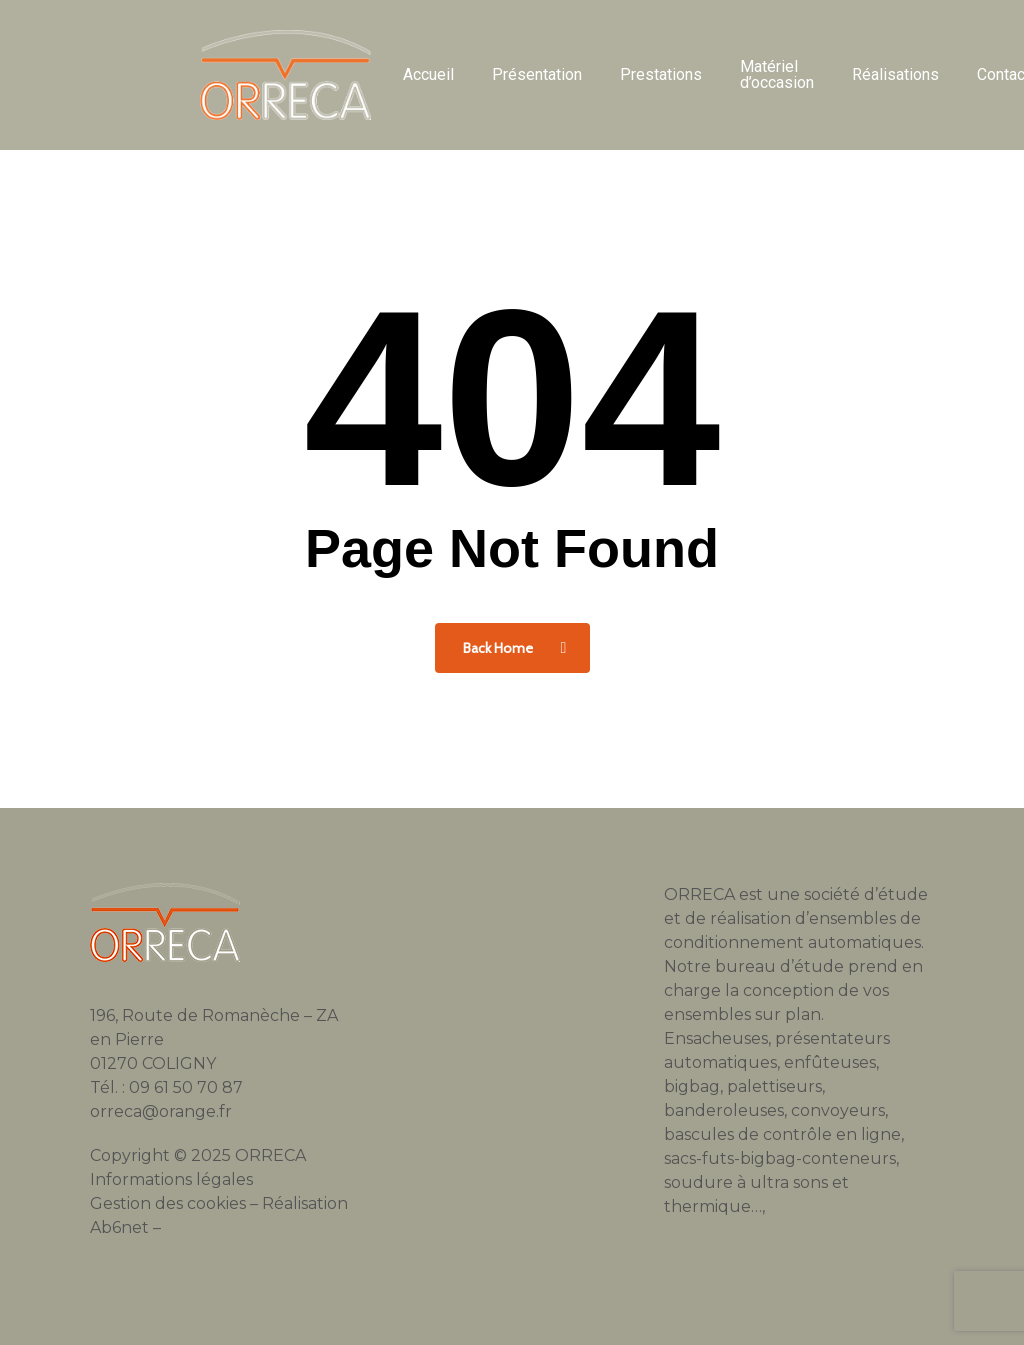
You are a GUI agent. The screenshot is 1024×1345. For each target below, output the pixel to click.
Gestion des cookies (168, 1203)
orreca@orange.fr (161, 1111)
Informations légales (171, 1179)
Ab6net (119, 1227)
